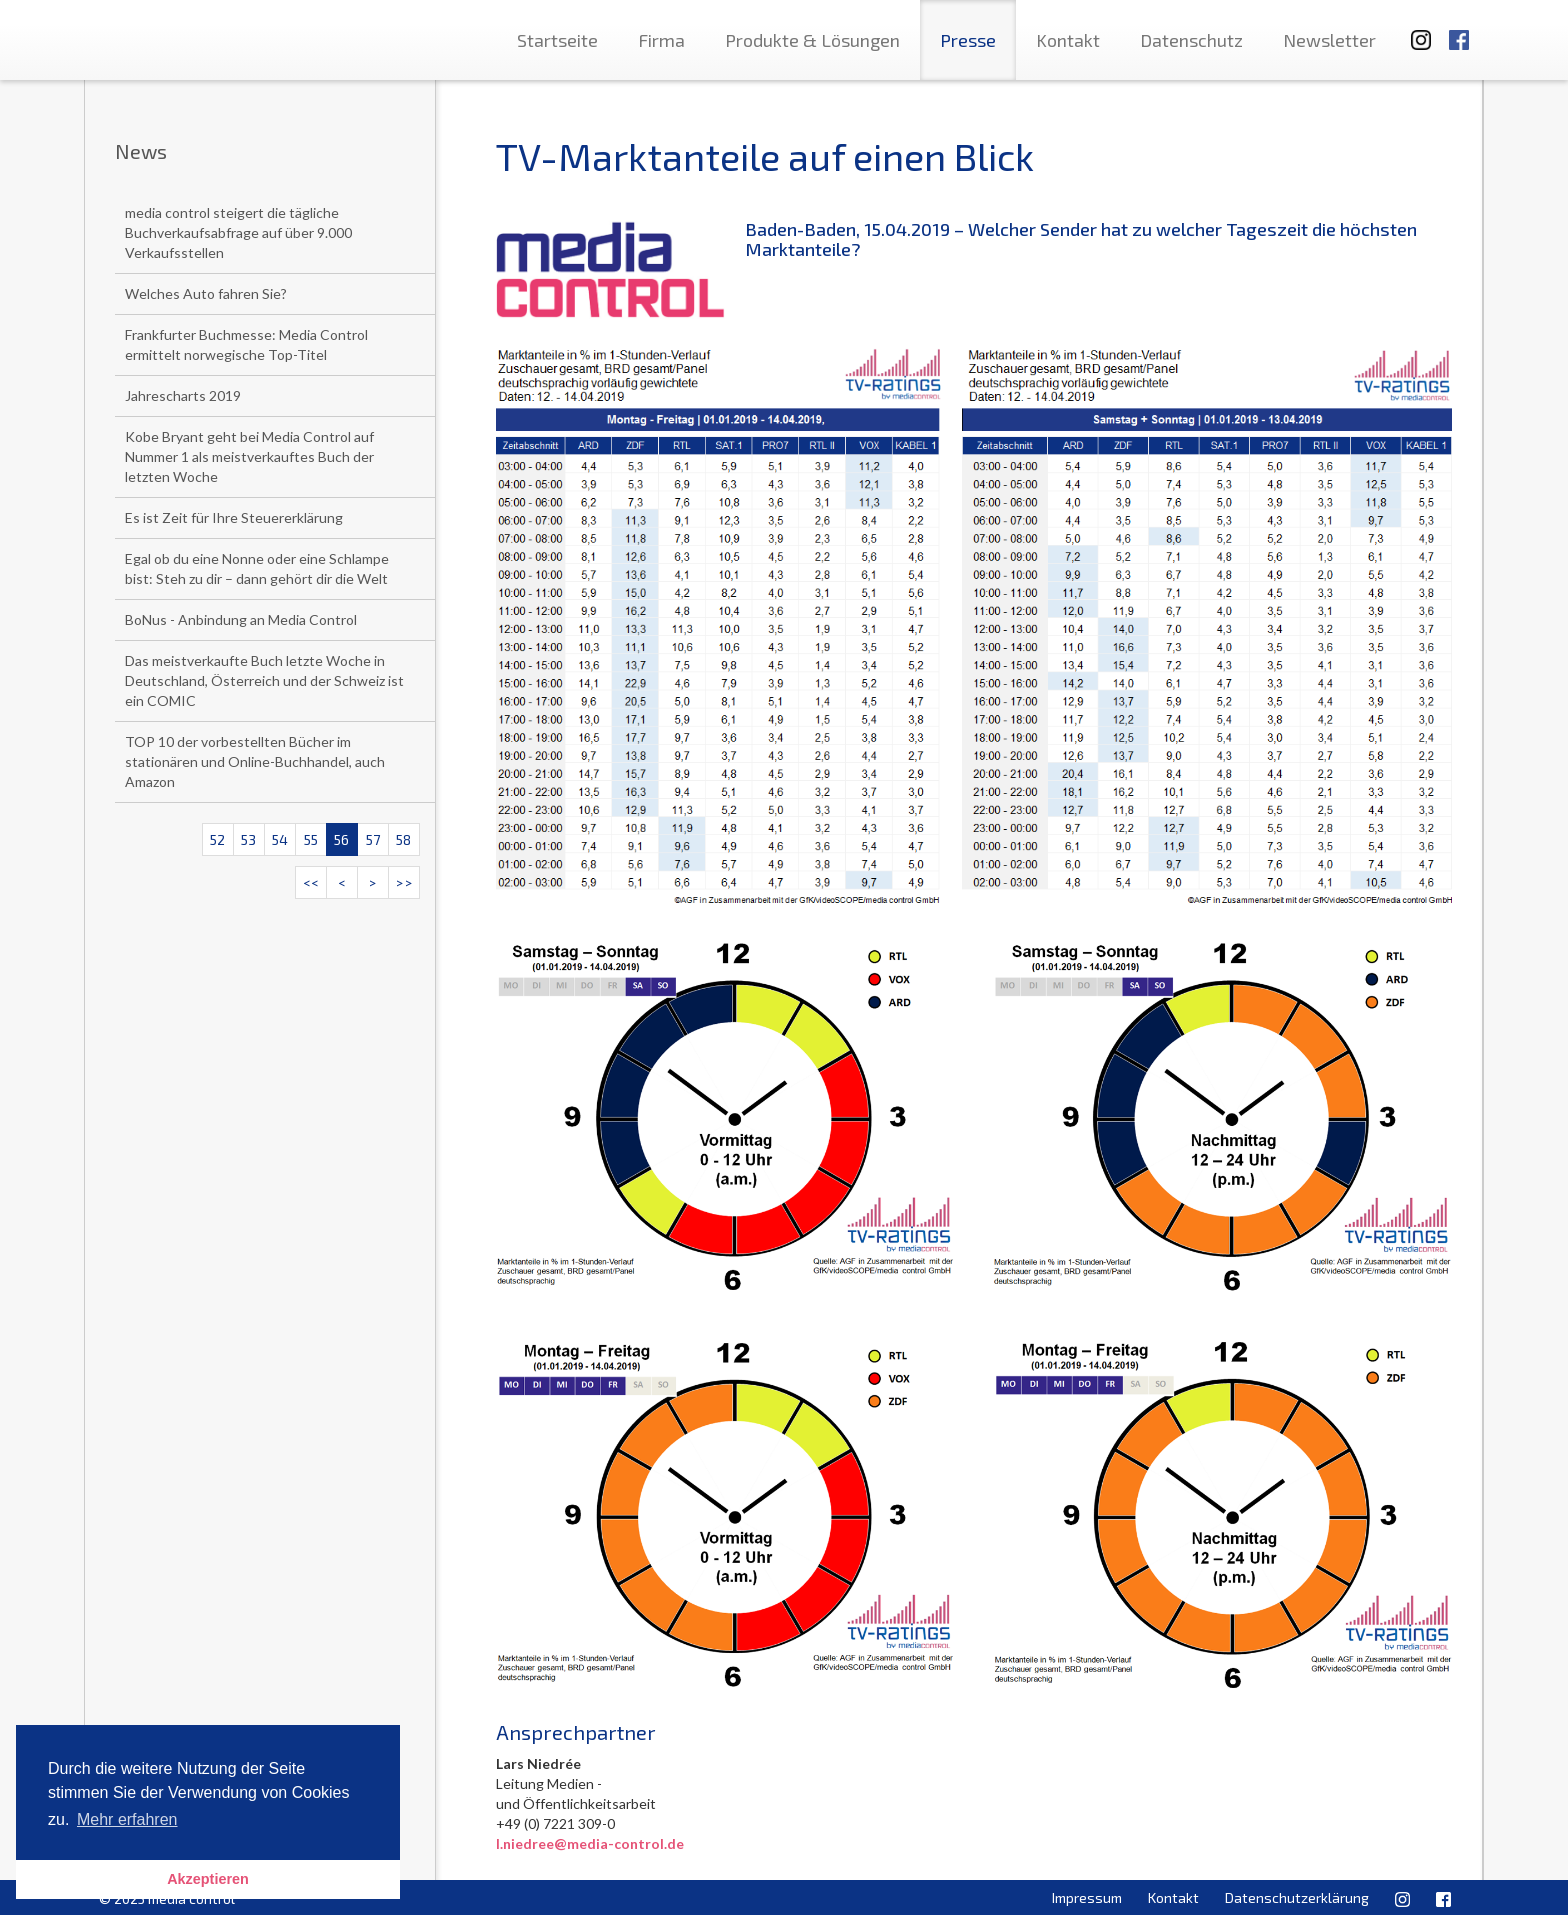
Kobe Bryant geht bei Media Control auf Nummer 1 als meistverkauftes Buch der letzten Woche (249, 456)
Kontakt (1068, 40)
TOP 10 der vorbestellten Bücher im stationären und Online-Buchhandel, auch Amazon (255, 761)
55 (311, 839)
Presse (968, 40)
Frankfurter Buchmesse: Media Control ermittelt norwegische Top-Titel (246, 344)
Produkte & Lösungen (812, 40)
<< (311, 882)
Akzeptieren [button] (208, 1879)
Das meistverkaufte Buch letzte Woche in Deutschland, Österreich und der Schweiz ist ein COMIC (264, 680)
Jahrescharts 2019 (183, 395)
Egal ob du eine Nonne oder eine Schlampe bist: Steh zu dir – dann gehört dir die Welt (257, 568)
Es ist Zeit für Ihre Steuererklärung (234, 517)
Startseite (557, 40)
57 (373, 839)
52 (217, 839)
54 (280, 839)
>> (404, 882)
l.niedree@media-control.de (590, 1843)
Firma (661, 40)
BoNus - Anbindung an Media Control (241, 619)
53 (248, 839)
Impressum (1087, 1897)
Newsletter (1329, 40)
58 (403, 839)
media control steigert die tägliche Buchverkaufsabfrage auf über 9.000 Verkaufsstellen (238, 232)
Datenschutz (1191, 40)
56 (341, 839)
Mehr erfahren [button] (127, 1819)
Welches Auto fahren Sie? (206, 293)
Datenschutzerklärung (1297, 1897)
